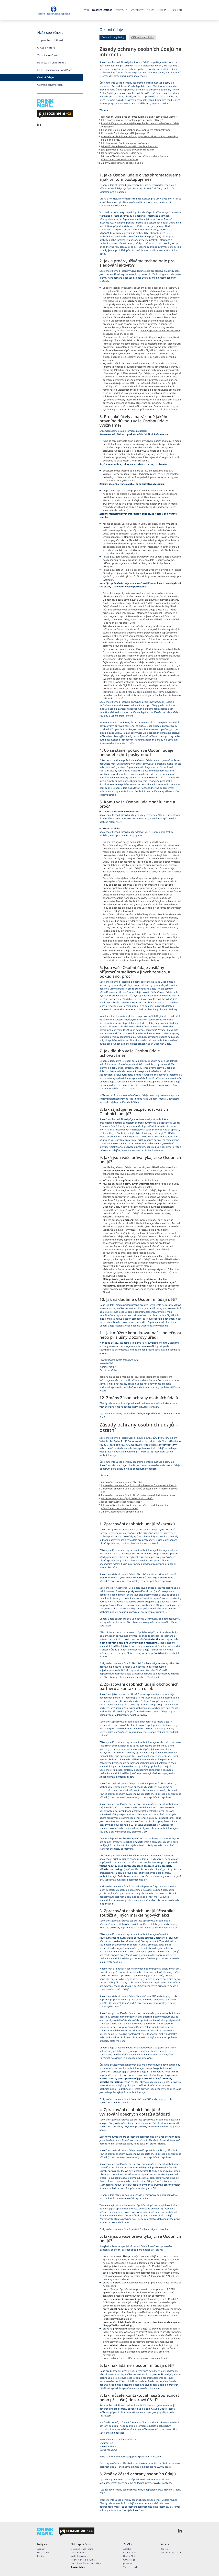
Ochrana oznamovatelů (50, 84)
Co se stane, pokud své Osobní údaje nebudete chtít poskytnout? (136, 129)
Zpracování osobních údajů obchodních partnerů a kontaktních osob (138, 1485)
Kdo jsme (165, 2548)
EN (180, 10)
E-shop (150, 10)
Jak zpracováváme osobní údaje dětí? (121, 1501)
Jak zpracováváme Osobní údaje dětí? (121, 152)
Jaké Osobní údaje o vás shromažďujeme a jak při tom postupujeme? (138, 116)
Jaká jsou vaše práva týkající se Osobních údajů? (127, 149)
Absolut (127, 2548)
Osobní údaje (45, 77)
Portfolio (121, 10)
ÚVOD (86, 10)
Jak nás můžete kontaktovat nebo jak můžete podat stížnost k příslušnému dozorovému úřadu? (134, 1506)
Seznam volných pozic (171, 2552)
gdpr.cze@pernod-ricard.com (156, 1376)
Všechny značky (130, 2566)
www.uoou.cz (164, 2466)
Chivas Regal (129, 2559)
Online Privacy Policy (112, 37)
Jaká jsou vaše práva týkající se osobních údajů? (127, 1498)
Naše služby (137, 10)
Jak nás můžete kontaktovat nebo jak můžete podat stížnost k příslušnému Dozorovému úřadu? (134, 158)
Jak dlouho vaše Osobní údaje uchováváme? (125, 143)
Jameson (127, 2563)
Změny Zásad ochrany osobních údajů (122, 162)
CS (174, 10)
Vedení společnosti (47, 55)
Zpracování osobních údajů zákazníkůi (122, 1482)
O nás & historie (46, 47)
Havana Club (129, 2556)
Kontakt (41, 2556)
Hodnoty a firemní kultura (51, 62)
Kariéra (162, 10)
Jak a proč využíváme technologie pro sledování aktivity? (132, 120)
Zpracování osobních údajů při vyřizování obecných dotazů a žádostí (138, 1495)
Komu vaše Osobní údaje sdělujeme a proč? (125, 133)
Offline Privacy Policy (142, 37)
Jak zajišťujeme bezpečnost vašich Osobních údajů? (129, 146)
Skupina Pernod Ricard (50, 40)
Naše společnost (102, 10)
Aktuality (41, 2548)
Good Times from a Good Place (54, 70)
